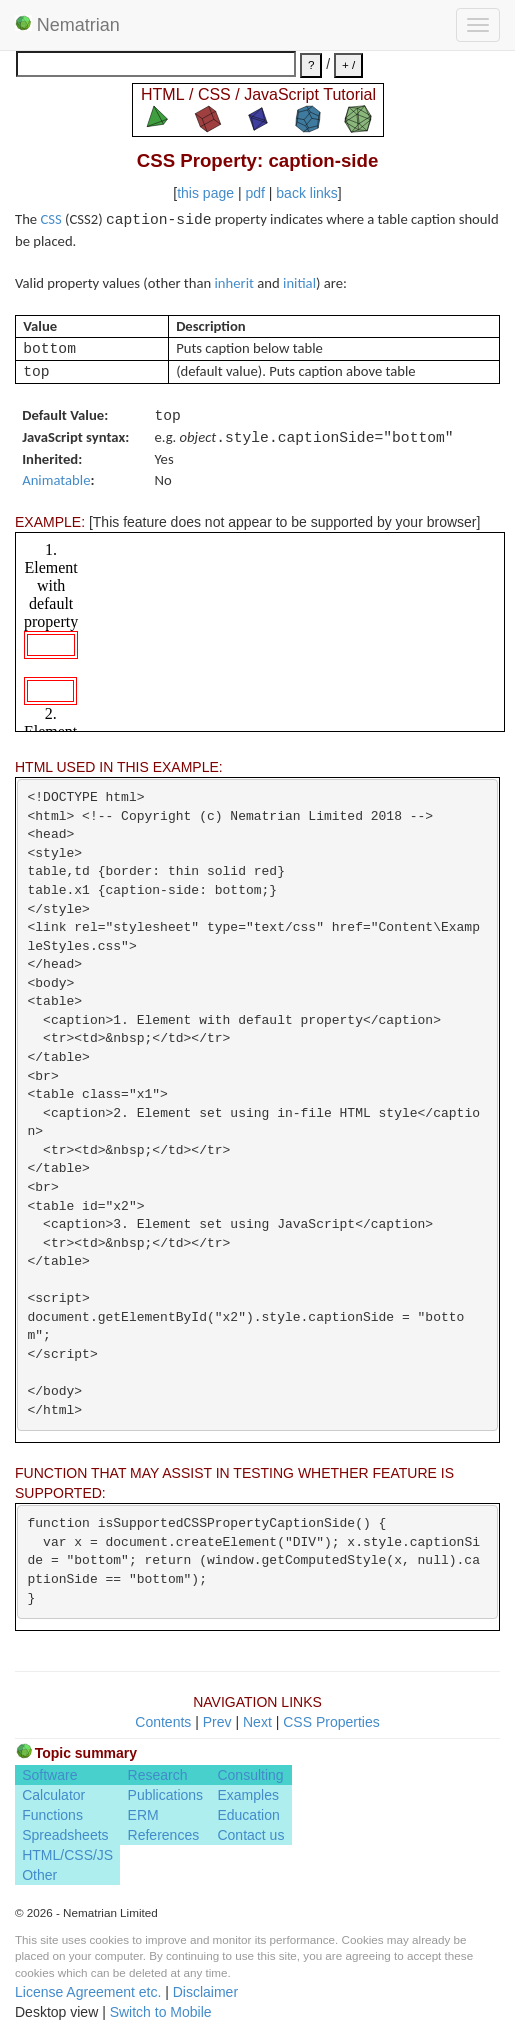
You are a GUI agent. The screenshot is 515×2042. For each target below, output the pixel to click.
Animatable (56, 480)
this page (205, 193)
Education (248, 1815)
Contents (163, 1722)
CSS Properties (331, 1722)
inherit (234, 283)
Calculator (53, 1795)
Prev (217, 1722)
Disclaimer (205, 1992)
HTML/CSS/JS (67, 1855)
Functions (52, 1815)
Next (257, 1722)
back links (306, 193)
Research (158, 1775)
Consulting (250, 1775)
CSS (50, 219)
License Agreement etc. (88, 1992)
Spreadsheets (65, 1835)
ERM (143, 1815)
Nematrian (67, 25)
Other (39, 1875)
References (164, 1835)
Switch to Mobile (161, 2012)
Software (49, 1775)
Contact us (250, 1835)
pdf (254, 193)
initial (299, 283)
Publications (166, 1795)
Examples (247, 1795)
